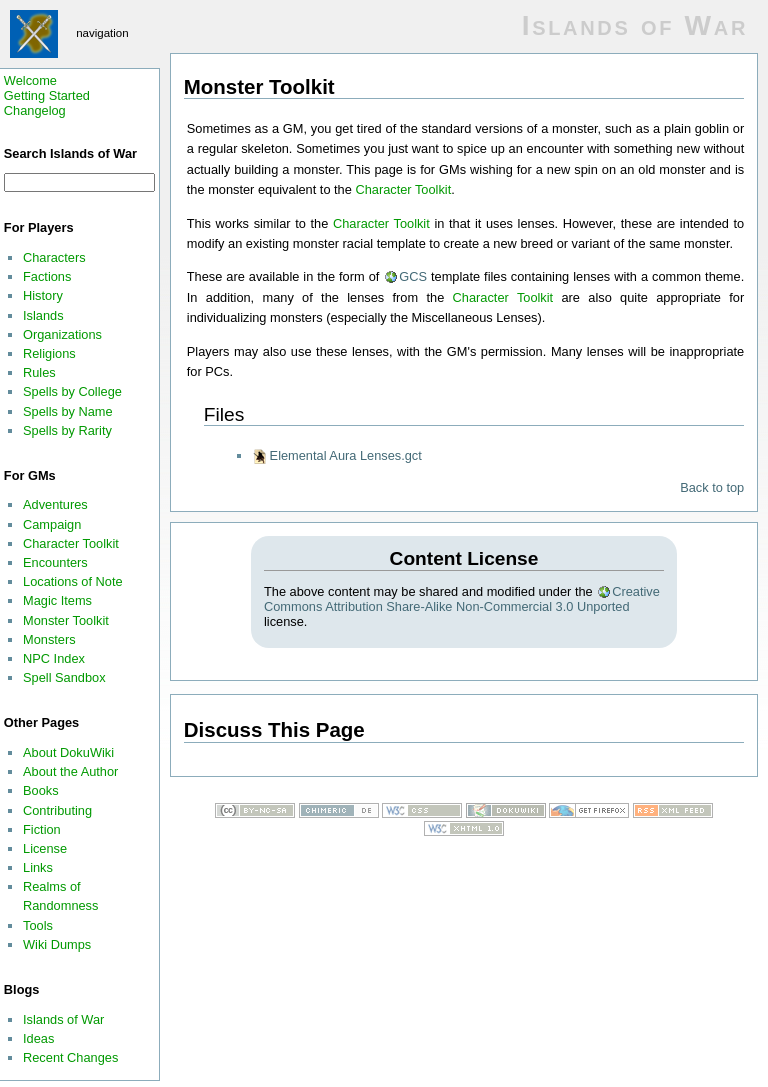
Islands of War (63, 1019)
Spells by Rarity (67, 430)
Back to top (712, 487)
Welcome (30, 80)
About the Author (70, 771)
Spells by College (72, 391)
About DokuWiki (68, 752)
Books (41, 790)
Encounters (55, 562)
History (43, 295)
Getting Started (47, 95)
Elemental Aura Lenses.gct (346, 455)
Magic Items (57, 600)
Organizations (62, 334)
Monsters (49, 639)
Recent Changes (70, 1057)
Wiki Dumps (57, 944)
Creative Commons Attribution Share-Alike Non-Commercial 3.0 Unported (462, 599)
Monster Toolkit (66, 620)
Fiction (42, 829)
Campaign (52, 524)
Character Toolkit (71, 543)
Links (38, 867)
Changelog (35, 110)
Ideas (38, 1038)
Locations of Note (73, 581)
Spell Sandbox (64, 677)
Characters (54, 257)
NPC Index (54, 658)
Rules (39, 372)
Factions (47, 276)
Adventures (55, 504)
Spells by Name (68, 411)
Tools (38, 925)
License (45, 848)
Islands (43, 315)
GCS (413, 276)
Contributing (57, 810)
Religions (49, 353)
